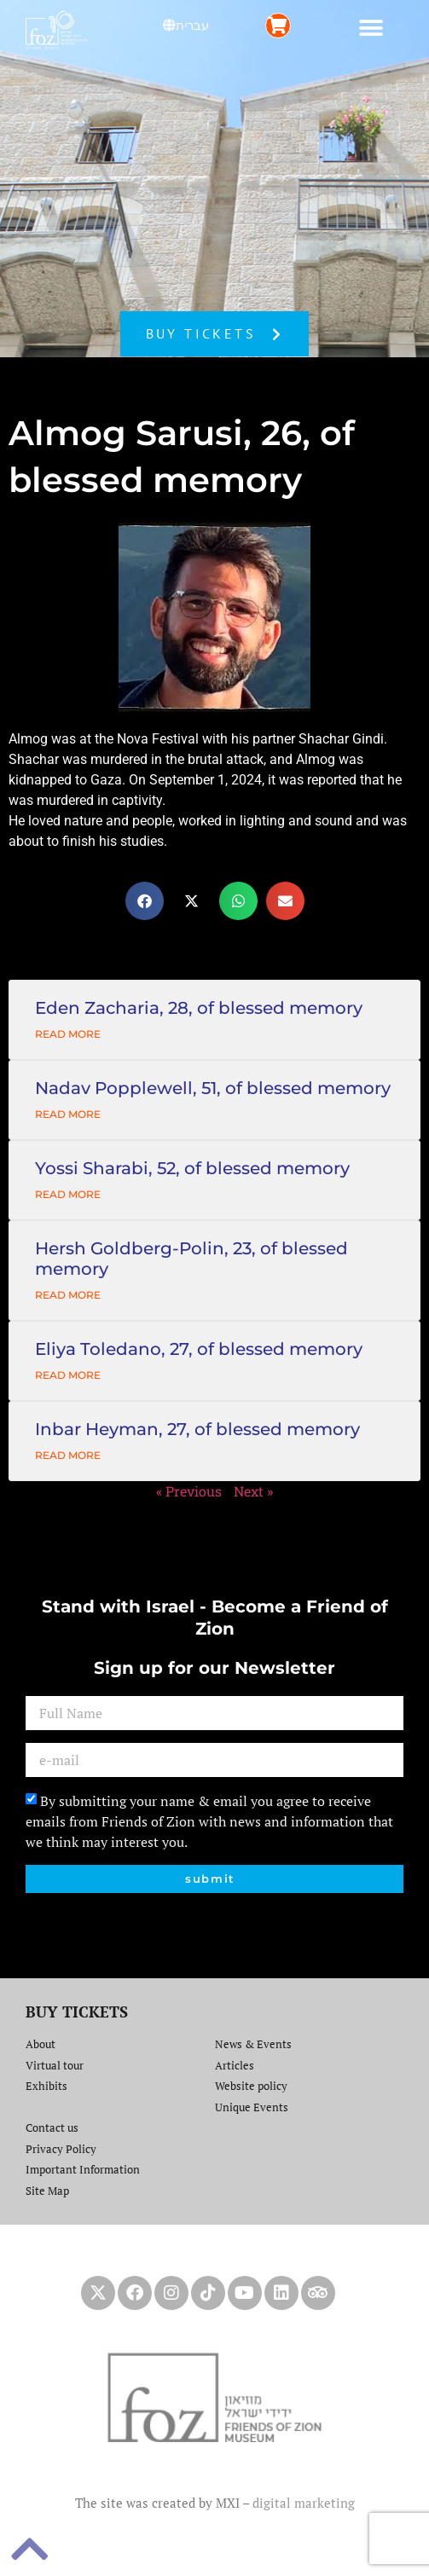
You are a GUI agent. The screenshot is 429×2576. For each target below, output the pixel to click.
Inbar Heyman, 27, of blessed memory (197, 1429)
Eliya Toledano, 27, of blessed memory (198, 1349)
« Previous (189, 1491)
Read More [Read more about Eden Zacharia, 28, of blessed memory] (68, 1034)
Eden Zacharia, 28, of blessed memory (198, 1008)
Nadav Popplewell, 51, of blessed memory (213, 1088)
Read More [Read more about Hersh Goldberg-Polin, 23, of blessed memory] (68, 1294)
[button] (370, 28)
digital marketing (303, 2502)
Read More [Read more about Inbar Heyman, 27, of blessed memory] (68, 1455)
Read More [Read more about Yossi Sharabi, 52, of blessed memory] (68, 1194)
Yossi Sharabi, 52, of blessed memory (192, 1168)
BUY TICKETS (77, 2011)
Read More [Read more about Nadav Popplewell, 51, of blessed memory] (68, 1114)
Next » (253, 1491)
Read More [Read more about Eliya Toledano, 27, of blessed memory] (68, 1375)
